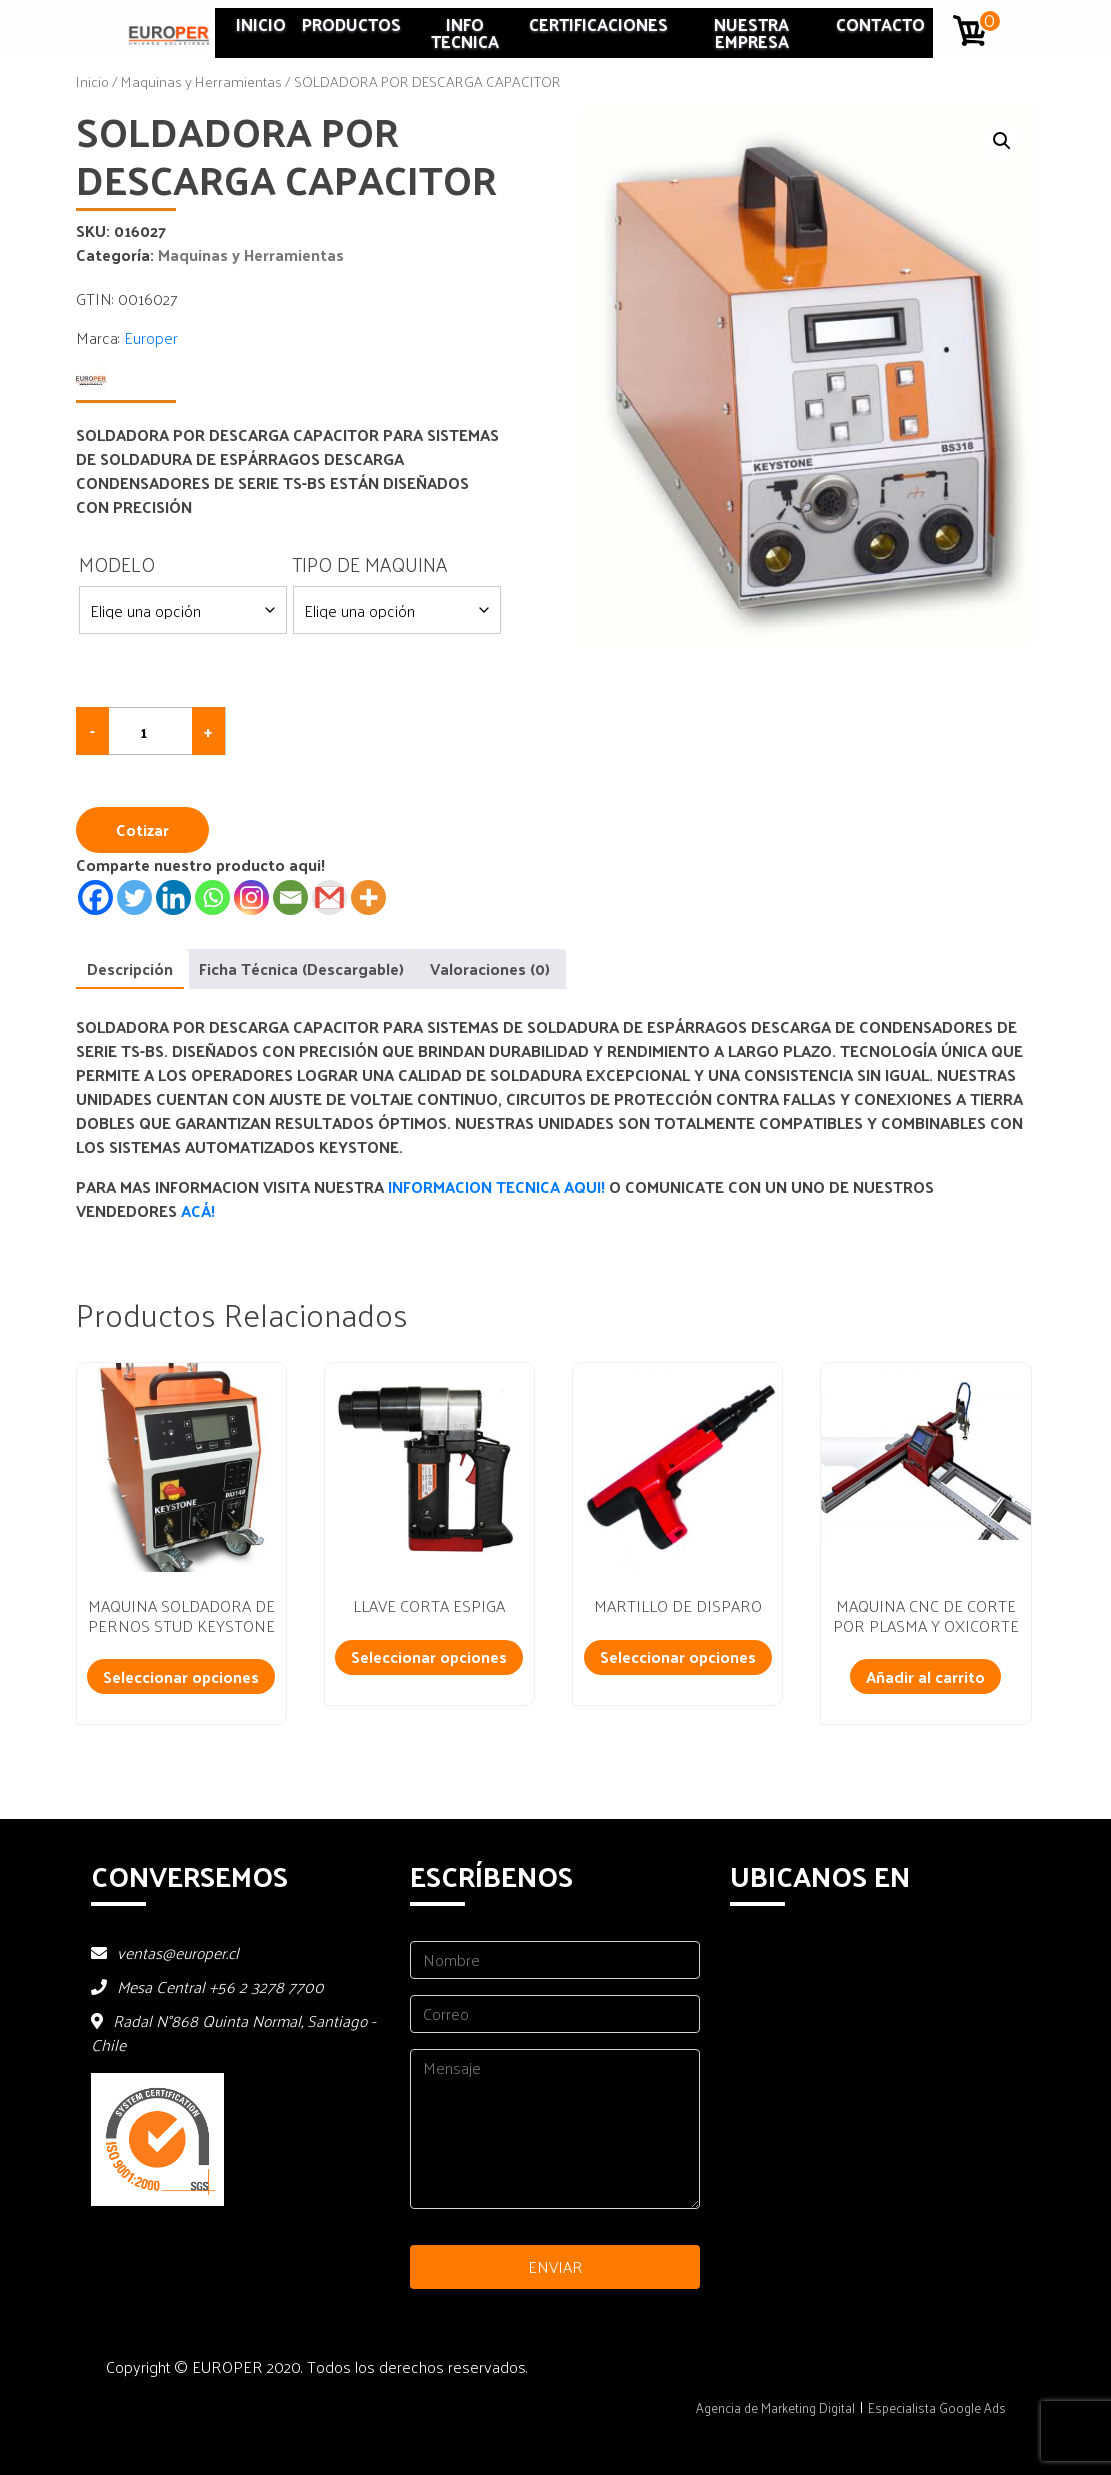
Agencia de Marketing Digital (775, 2407)
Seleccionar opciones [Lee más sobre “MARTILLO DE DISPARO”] (678, 1656)
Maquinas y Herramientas (201, 81)
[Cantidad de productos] (151, 731)
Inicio (261, 24)
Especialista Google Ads (937, 2407)
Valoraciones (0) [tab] (490, 968)
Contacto (880, 24)
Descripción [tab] (130, 968)
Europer (151, 337)
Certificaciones (598, 24)
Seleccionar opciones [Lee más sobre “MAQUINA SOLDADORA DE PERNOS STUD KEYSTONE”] (181, 1676)
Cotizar (142, 829)
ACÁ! (198, 1210)
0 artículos (991, 21)
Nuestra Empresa (751, 32)
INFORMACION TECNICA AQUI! (498, 1186)
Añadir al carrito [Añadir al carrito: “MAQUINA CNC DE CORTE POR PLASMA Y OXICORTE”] (925, 1676)
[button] (1002, 141)
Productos (351, 24)
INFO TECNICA (465, 32)
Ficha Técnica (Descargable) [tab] (301, 968)
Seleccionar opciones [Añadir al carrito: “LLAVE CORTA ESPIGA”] (429, 1656)
